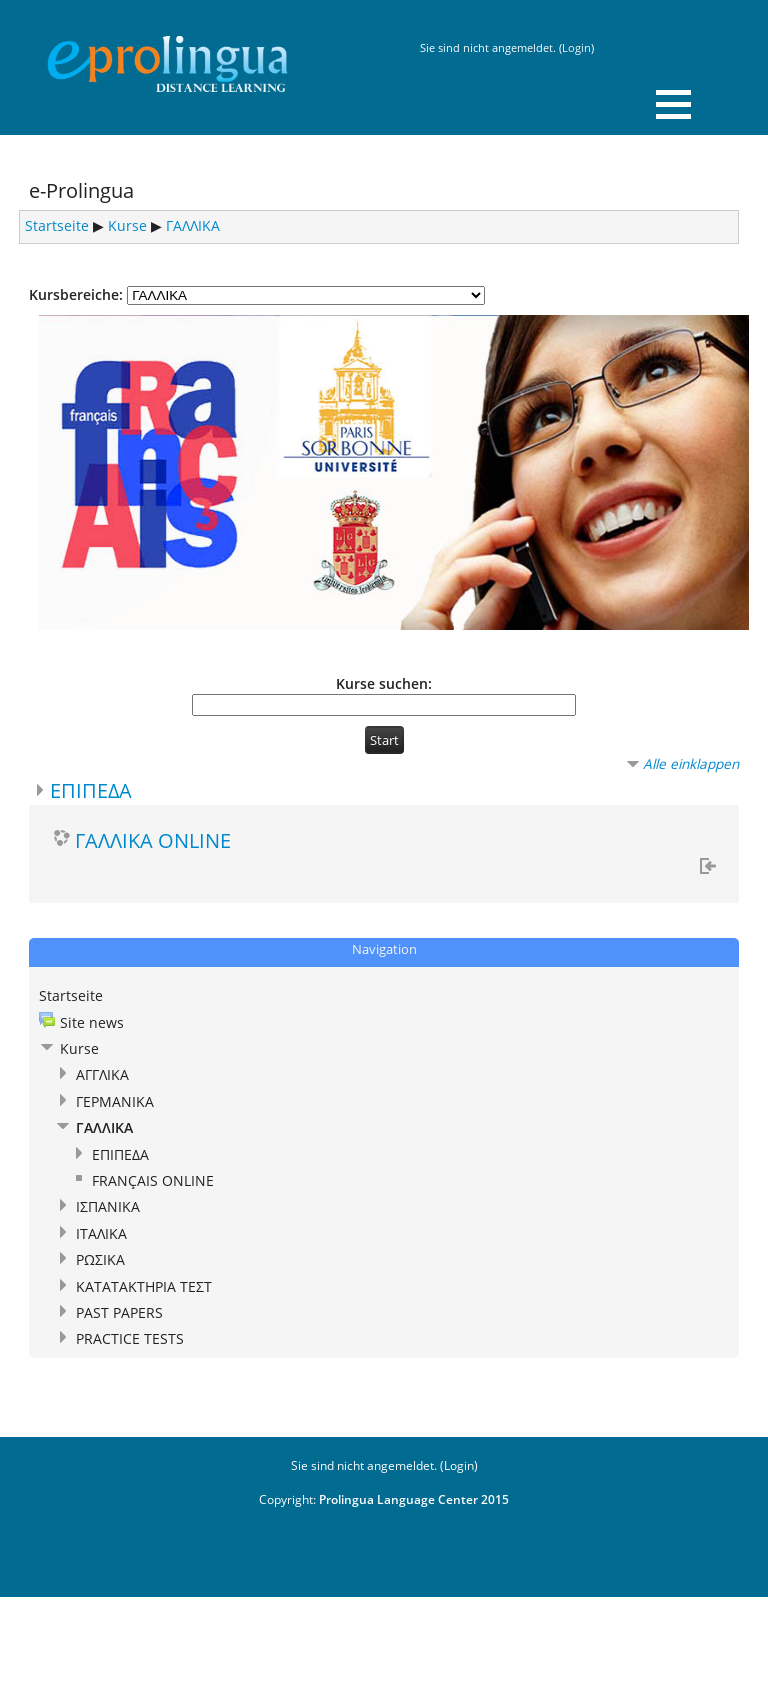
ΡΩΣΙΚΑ (100, 1259)
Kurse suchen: (384, 683)
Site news (92, 1022)
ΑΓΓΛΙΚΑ (102, 1074)
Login (576, 47)
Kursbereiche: (76, 294)
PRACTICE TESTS (130, 1338)
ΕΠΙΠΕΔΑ (91, 790)
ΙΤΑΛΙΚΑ (101, 1233)
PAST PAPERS (119, 1312)
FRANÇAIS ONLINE (153, 1180)
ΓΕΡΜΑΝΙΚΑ (115, 1101)
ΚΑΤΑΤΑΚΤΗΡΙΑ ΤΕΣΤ (144, 1286)
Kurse (127, 225)
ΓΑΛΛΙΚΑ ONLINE (153, 840)
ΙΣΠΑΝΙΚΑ (108, 1206)
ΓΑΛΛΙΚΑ (193, 225)
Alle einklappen (691, 763)
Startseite (57, 225)
